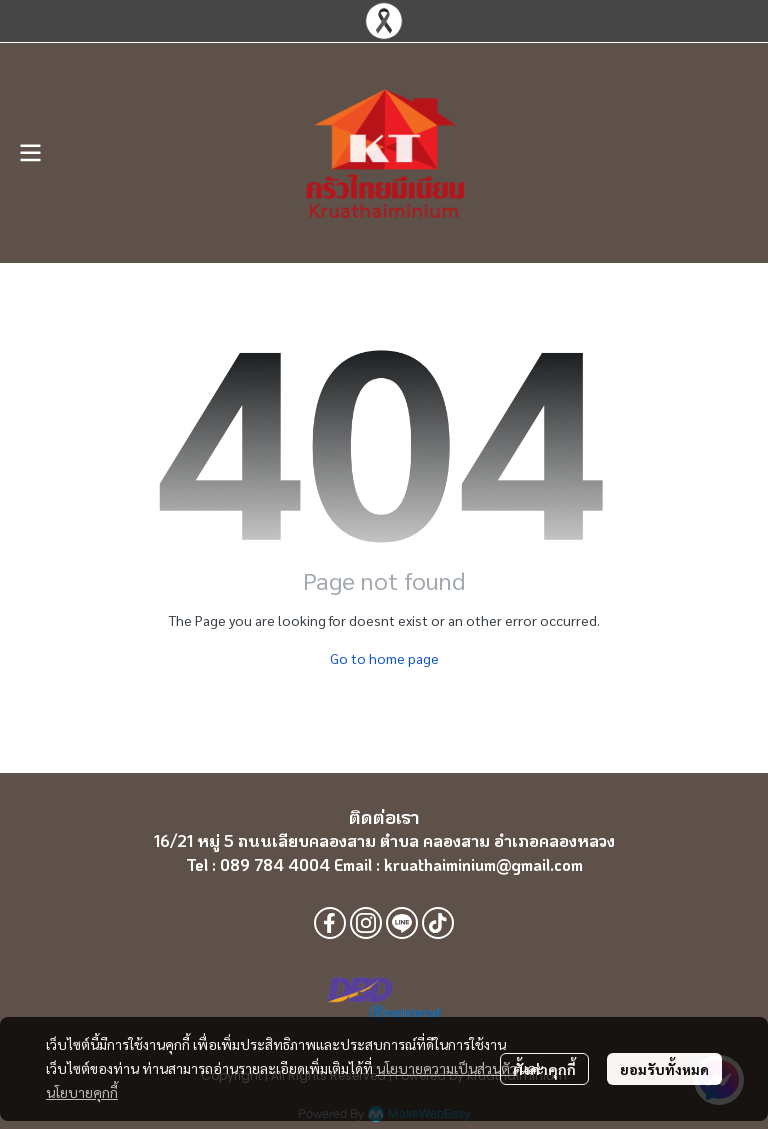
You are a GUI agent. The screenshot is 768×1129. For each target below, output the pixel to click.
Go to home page (384, 658)
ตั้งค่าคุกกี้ (544, 1069)
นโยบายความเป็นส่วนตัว (446, 1068)
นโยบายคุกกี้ (82, 1092)
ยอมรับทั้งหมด (664, 1069)
